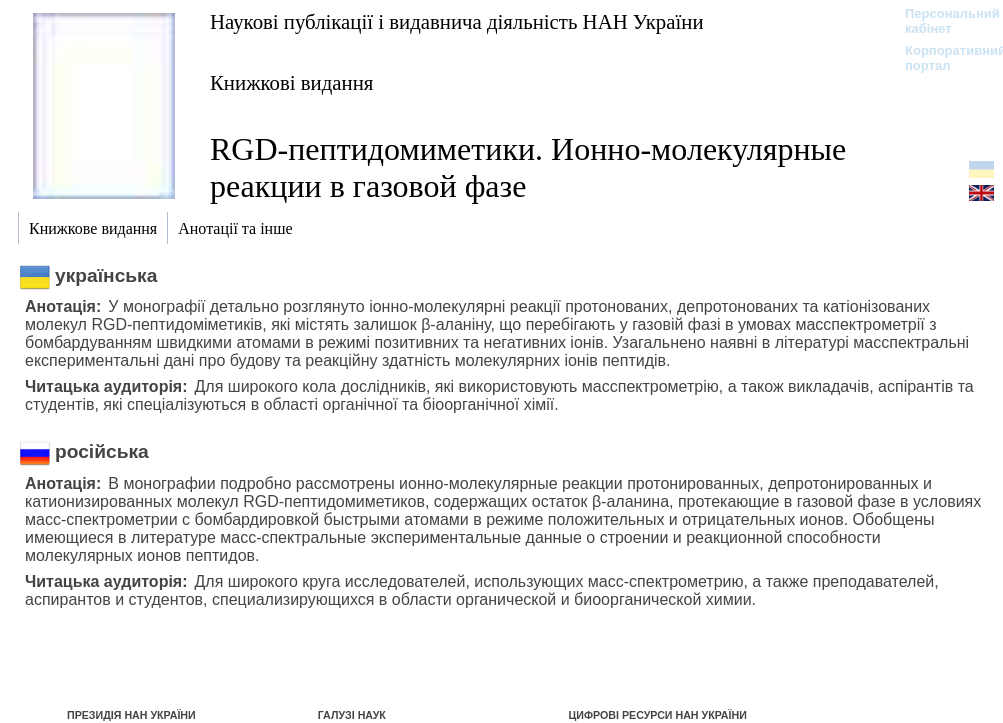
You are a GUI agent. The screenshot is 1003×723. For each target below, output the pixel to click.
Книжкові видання (291, 82)
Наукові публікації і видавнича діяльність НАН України (457, 21)
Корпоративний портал (942, 58)
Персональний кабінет (942, 21)
